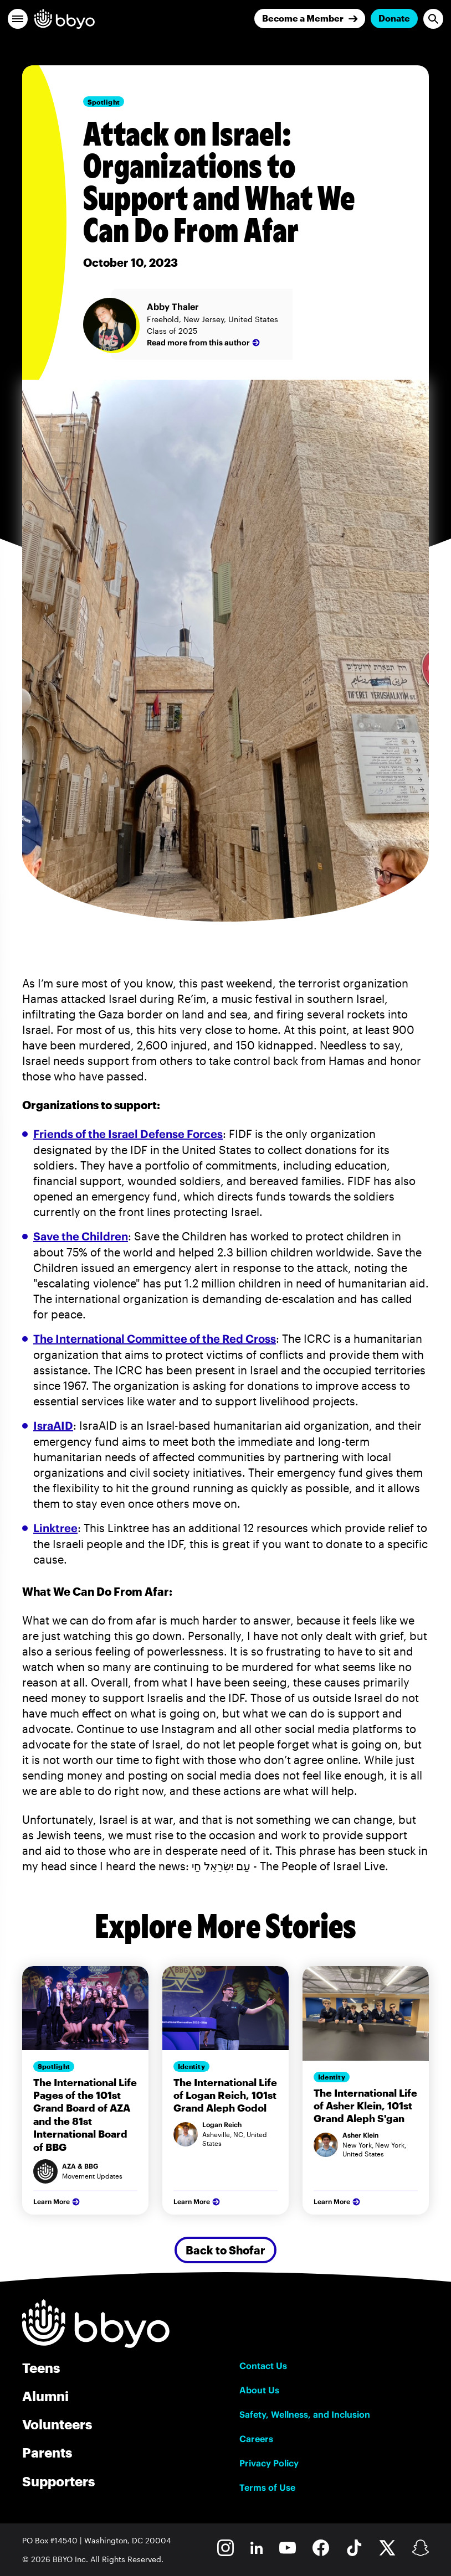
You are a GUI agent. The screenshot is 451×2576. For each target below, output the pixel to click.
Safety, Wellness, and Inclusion (304, 2414)
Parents (47, 2452)
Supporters (58, 2481)
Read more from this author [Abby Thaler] (204, 343)
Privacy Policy (269, 2463)
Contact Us (263, 2365)
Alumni (45, 2396)
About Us (259, 2390)
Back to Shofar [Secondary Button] (225, 2250)
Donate (394, 18)
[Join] (309, 18)
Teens (41, 2368)
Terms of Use (267, 2487)
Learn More (57, 2202)
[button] (18, 19)
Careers (256, 2438)
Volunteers (57, 2424)
